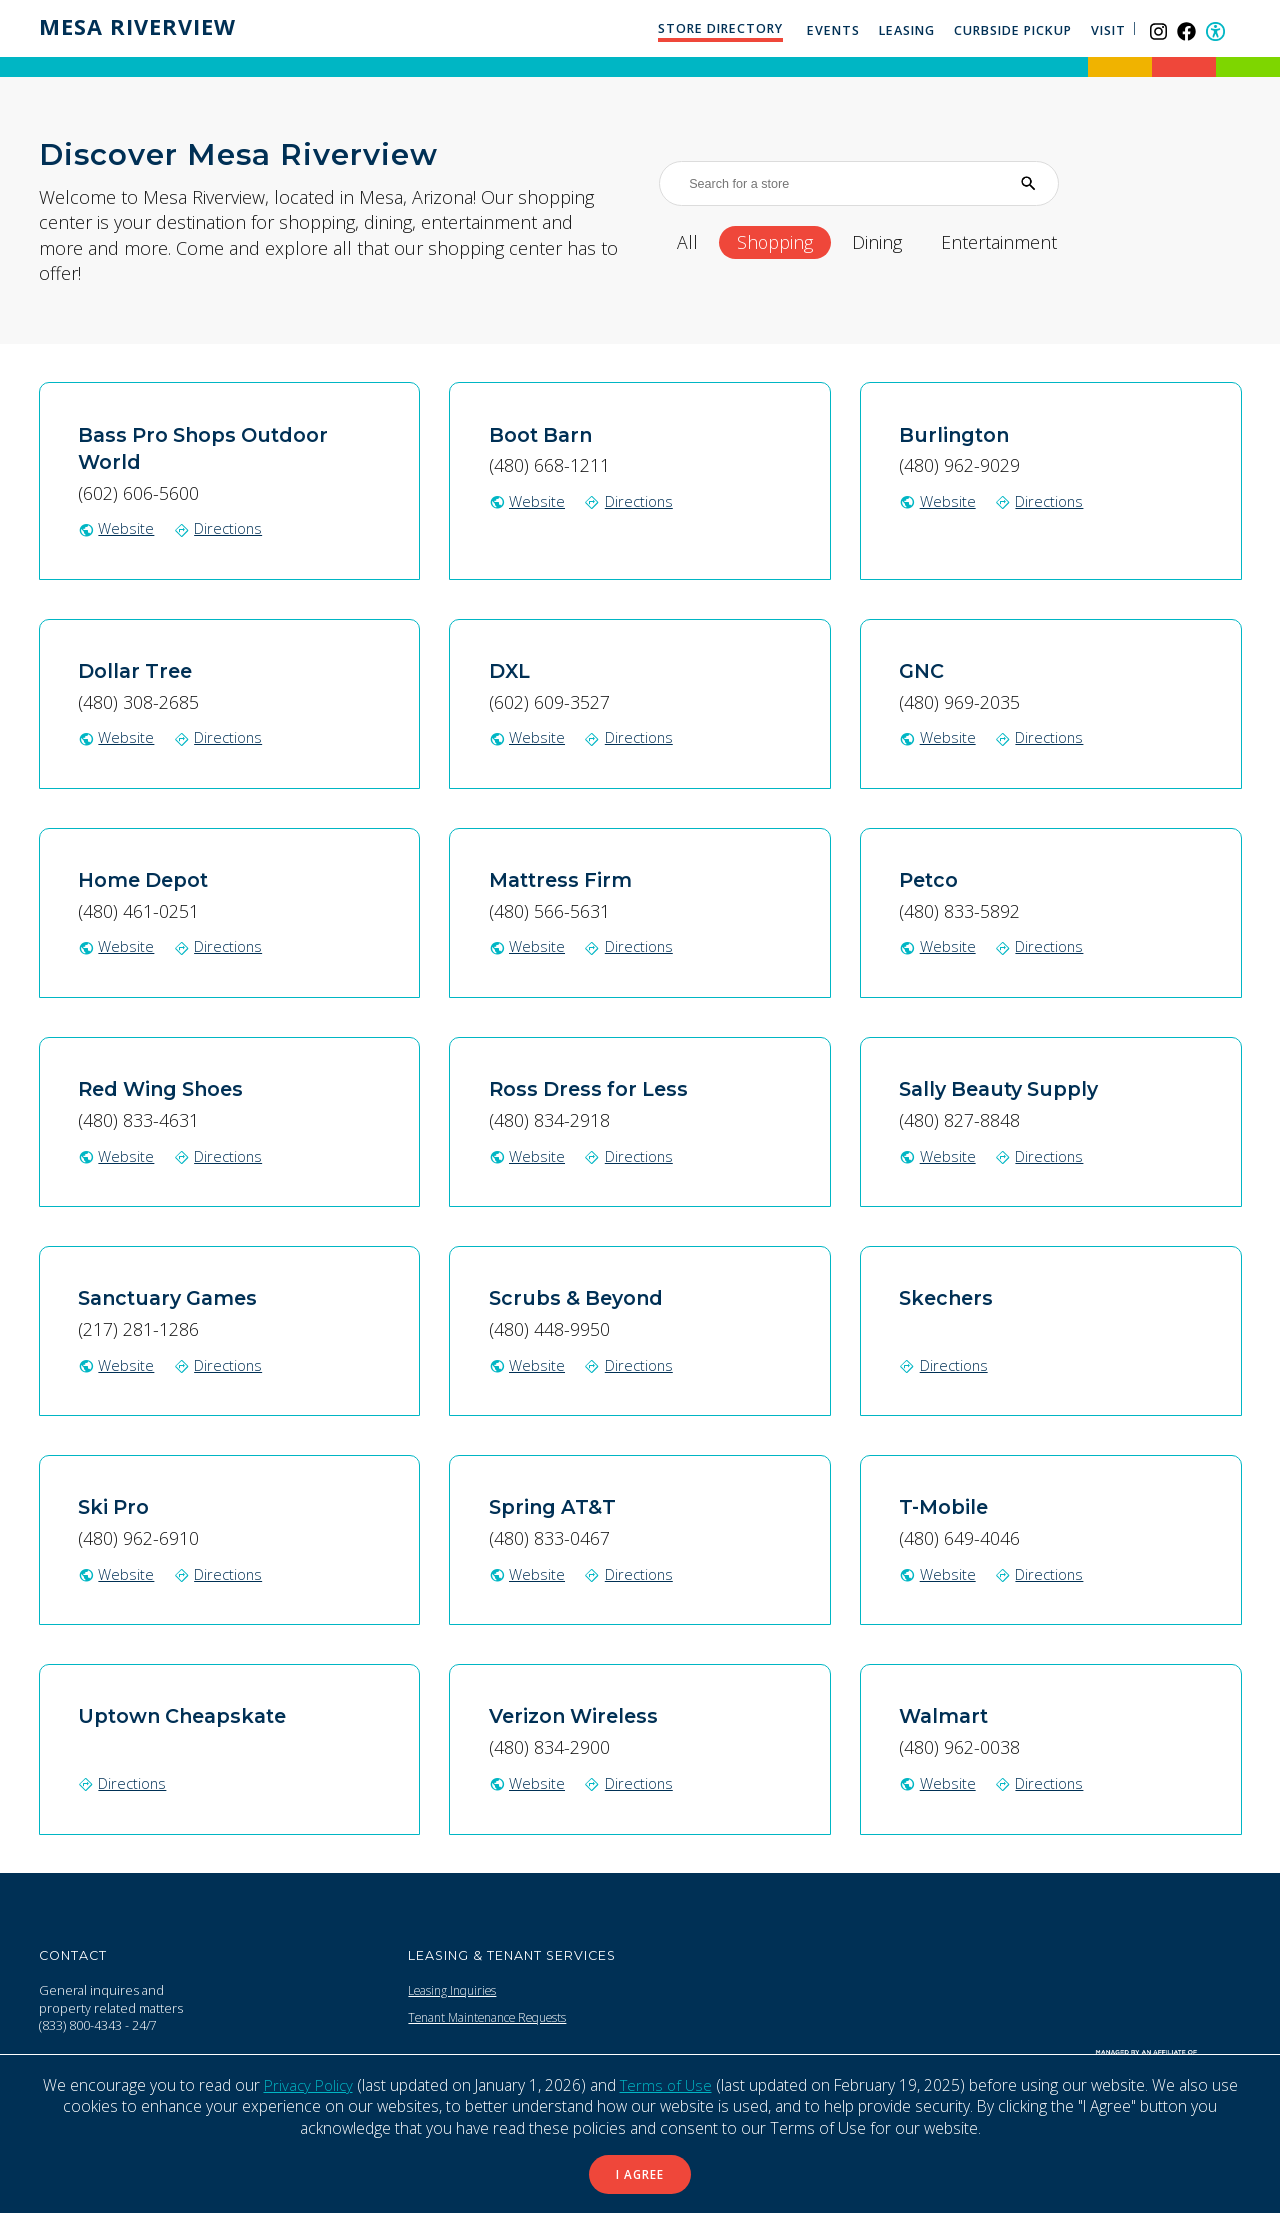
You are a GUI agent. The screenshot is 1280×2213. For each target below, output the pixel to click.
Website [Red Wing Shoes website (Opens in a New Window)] (116, 1155)
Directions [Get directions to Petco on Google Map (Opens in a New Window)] (1042, 946)
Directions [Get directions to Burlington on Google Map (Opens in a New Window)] (1042, 501)
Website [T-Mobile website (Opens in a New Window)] (937, 1573)
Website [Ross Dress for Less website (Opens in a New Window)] (527, 1155)
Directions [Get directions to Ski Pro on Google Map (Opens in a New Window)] (221, 1573)
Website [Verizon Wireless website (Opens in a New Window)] (527, 1782)
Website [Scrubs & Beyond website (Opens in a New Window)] (527, 1364)
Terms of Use (667, 2081)
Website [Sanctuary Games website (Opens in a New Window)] (116, 1364)
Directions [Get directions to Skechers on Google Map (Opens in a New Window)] (945, 1364)
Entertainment (1031, 242)
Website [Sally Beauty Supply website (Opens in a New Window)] (937, 1155)
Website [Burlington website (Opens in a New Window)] (937, 501)
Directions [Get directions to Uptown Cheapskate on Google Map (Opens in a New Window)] (124, 1782)
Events (834, 30)
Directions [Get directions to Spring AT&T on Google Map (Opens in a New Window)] (631, 1573)
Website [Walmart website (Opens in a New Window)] (937, 1782)
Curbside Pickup (1015, 30)
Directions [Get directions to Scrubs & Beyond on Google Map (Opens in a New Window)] (631, 1364)
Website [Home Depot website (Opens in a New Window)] (116, 946)
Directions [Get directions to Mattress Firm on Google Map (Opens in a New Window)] (631, 946)
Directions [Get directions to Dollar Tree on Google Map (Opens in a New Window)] (221, 737)
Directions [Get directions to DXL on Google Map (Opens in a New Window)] (631, 737)
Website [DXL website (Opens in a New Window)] (527, 737)
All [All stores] (690, 242)
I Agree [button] (640, 2172)
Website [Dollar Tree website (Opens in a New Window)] (116, 737)
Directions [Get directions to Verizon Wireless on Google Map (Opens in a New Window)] (631, 1782)
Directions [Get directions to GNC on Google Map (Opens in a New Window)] (1042, 737)
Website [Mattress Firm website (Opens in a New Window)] (527, 946)
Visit (1110, 30)
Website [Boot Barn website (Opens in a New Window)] (527, 501)
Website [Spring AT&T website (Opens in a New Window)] (527, 1573)
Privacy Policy (306, 2081)
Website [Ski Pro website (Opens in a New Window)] (116, 1573)
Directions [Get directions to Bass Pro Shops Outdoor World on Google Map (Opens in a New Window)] (221, 528)
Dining (897, 242)
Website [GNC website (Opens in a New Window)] (937, 737)
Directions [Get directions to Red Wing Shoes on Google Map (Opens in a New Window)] (221, 1155)
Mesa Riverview (143, 27)
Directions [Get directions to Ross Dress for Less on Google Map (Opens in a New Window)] (631, 1155)
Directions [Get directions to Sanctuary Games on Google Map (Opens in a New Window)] (221, 1364)
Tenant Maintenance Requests (497, 2016)
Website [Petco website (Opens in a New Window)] (937, 946)
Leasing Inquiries (457, 1989)
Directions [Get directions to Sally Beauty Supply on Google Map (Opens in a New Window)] (1042, 1155)
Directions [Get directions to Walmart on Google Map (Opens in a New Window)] (1042, 1782)
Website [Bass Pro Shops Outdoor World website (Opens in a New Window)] (116, 528)
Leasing (908, 30)
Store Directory (721, 28)
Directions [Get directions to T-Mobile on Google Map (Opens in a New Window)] (1042, 1573)
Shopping (785, 242)
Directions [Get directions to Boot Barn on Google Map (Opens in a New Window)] (631, 501)
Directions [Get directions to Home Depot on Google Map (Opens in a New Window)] (221, 946)
